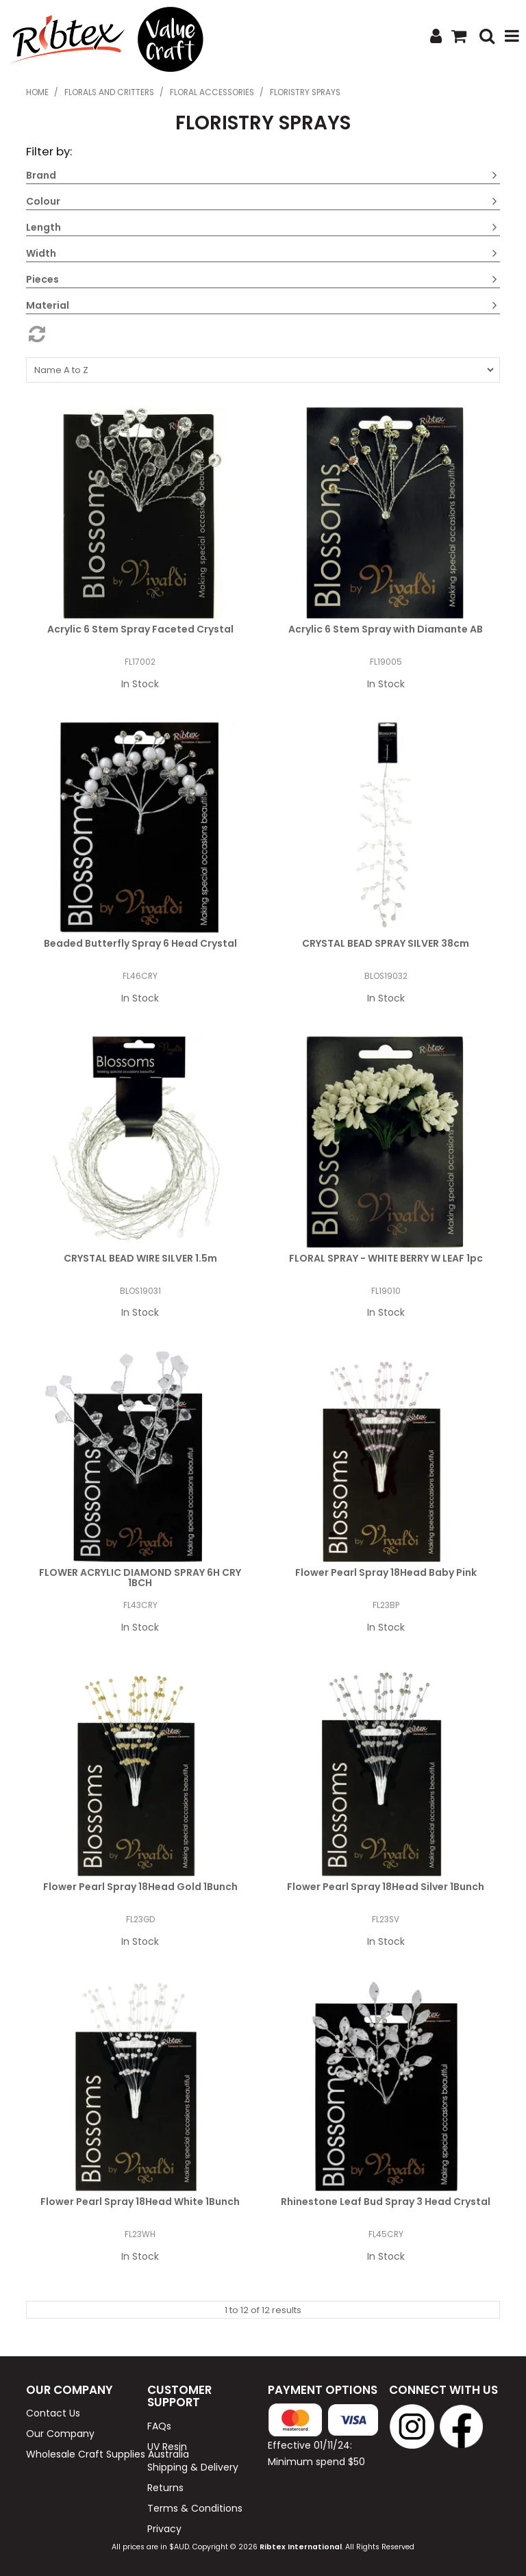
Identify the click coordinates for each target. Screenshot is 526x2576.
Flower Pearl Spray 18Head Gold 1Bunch (140, 1886)
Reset (262, 334)
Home (37, 92)
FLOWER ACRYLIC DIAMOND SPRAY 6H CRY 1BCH (140, 1578)
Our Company (60, 2433)
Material (47, 305)
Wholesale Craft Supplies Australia (81, 2454)
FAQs (159, 2426)
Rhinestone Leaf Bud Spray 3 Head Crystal (385, 2201)
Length (43, 227)
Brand (41, 175)
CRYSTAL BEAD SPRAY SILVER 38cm (385, 943)
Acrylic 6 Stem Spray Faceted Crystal (140, 629)
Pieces (42, 279)
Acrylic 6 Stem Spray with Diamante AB (385, 629)
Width (41, 253)
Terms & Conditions (194, 2508)
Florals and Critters (109, 92)
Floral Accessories (212, 92)
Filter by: (49, 151)
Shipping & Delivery (192, 2467)
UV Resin (167, 2446)
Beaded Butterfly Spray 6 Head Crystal (140, 943)
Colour (43, 201)
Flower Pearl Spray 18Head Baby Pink (386, 1572)
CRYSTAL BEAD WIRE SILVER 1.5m (140, 1258)
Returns (165, 2488)
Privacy (164, 2529)
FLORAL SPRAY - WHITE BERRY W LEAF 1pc (386, 1258)
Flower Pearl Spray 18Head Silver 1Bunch (385, 1886)
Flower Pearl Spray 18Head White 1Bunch (140, 2201)
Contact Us (53, 2413)
